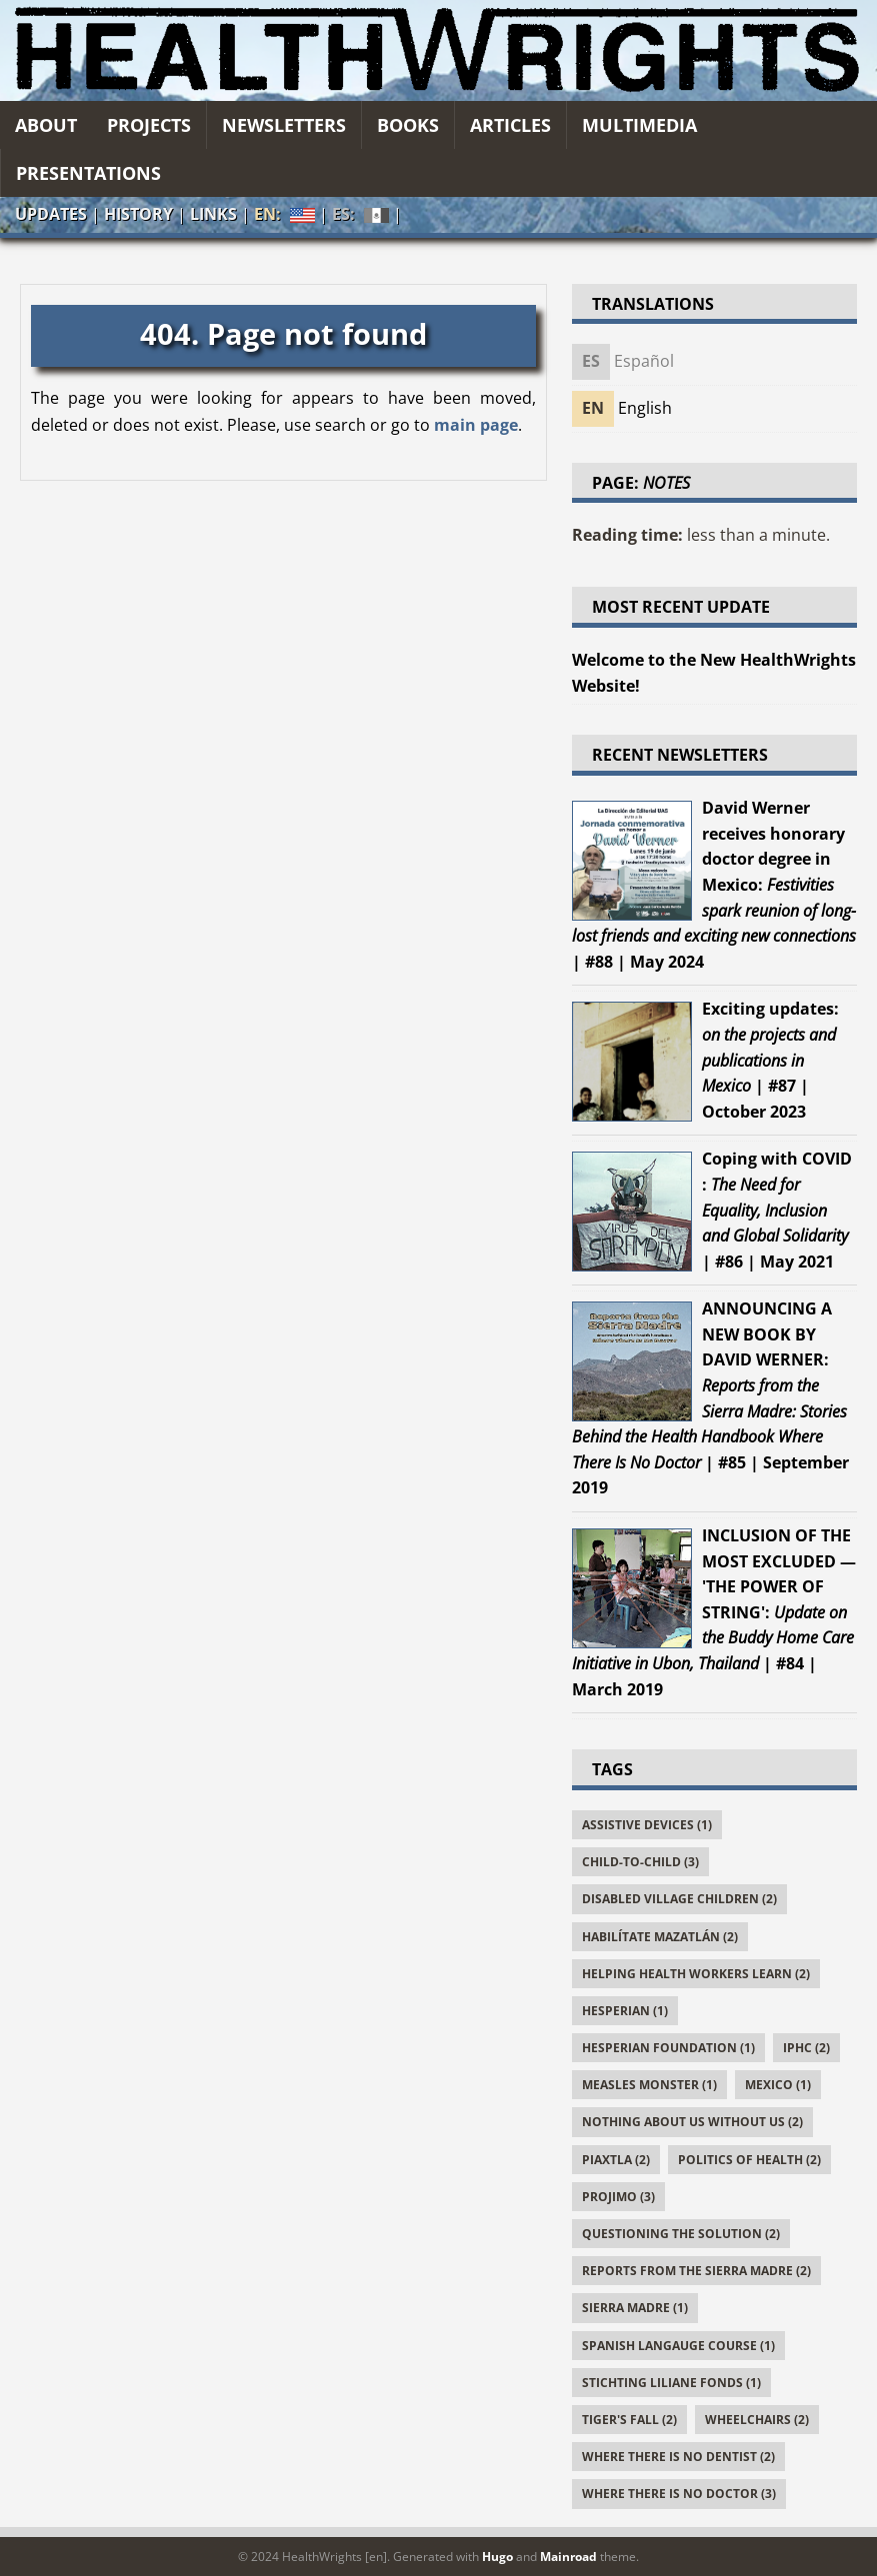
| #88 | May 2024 (714, 885)
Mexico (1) (778, 2084)
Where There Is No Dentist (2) (678, 2456)
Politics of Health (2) (749, 2159)
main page (476, 425)
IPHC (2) (806, 2047)
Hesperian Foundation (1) (668, 2047)
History (138, 214)
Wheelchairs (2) (757, 2419)
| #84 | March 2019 (714, 1612)
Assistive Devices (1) (647, 1824)
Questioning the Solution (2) (681, 2233)
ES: (360, 215)
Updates (51, 214)
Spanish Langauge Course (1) (678, 2345)
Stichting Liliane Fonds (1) (671, 2382)
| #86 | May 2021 (777, 1210)
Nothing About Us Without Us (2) (692, 2121)
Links (213, 214)
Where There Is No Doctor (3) (679, 2493)
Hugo (497, 2556)
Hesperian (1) (625, 2010)
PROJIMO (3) (618, 2196)
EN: (284, 214)
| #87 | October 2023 (770, 1060)
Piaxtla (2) (616, 2159)
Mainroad (568, 2556)
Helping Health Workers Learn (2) (696, 1973)
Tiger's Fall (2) (629, 2419)
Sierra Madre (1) (635, 2307)
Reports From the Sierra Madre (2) (696, 2270)
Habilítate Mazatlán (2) (660, 1936)
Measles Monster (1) (649, 2084)
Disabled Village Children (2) (679, 1898)
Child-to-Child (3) (640, 1861)
